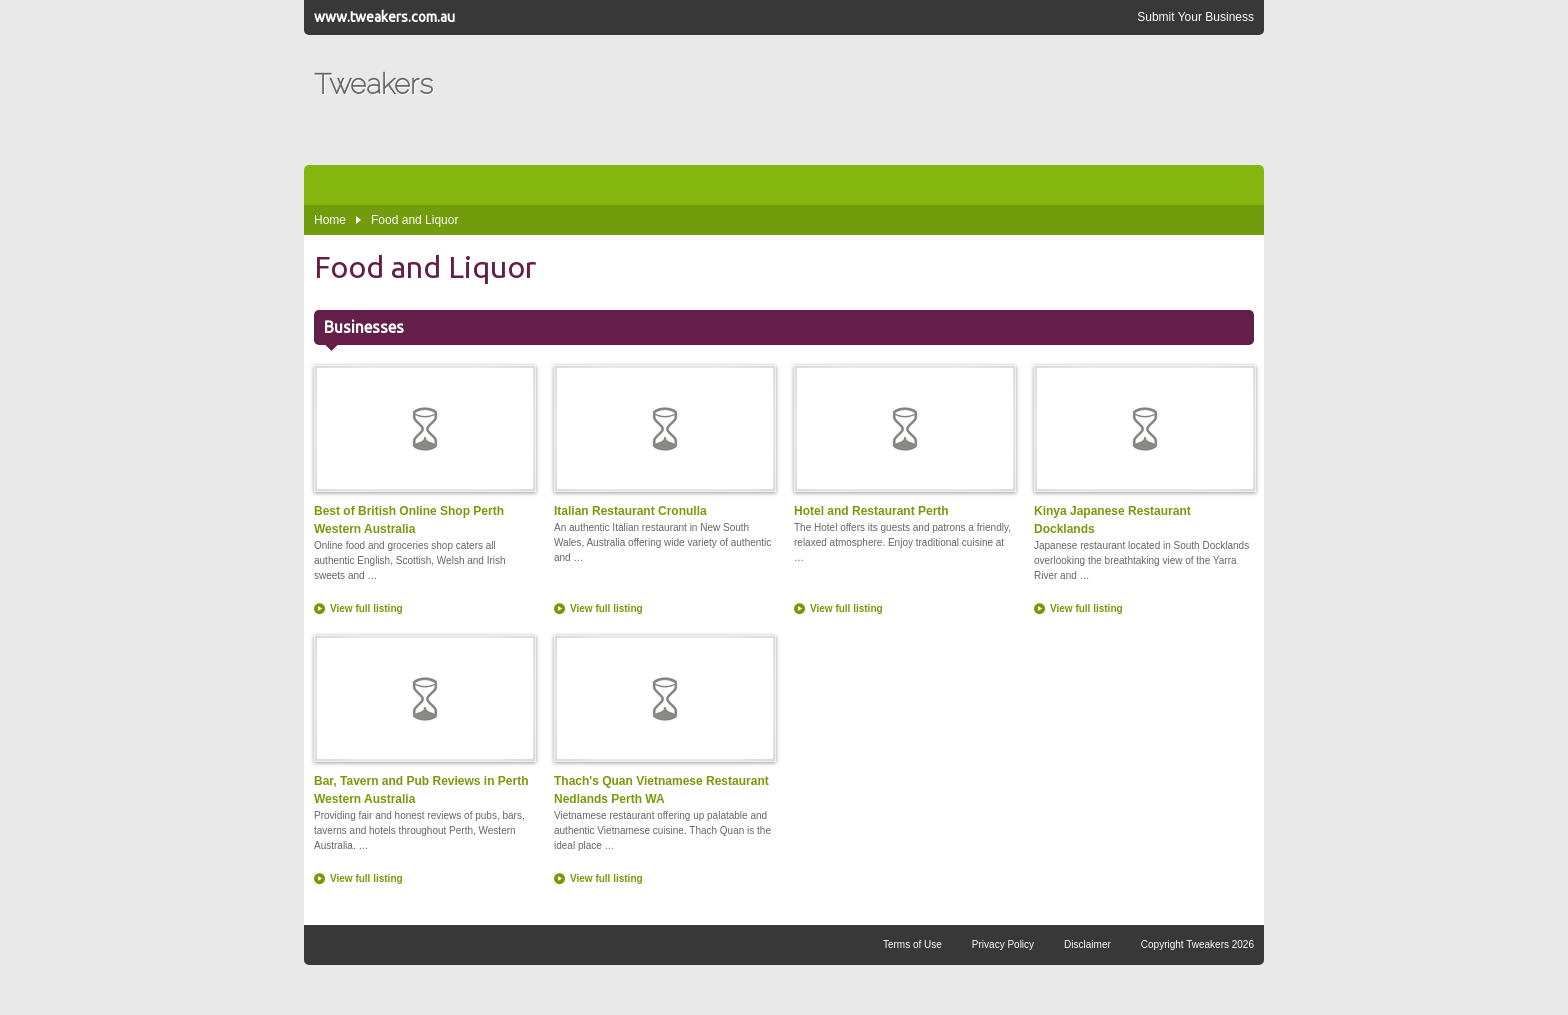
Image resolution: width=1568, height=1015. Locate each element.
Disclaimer (1087, 944)
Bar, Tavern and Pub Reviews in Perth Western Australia (424, 720)
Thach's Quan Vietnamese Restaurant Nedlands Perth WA (664, 720)
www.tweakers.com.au (384, 17)
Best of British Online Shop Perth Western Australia (424, 450)
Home (330, 220)
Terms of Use (912, 944)
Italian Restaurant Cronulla (664, 441)
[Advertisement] (890, 100)
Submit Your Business (1195, 17)
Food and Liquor (414, 220)
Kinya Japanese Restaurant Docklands (1144, 450)
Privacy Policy (1003, 944)
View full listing (366, 608)
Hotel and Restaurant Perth (904, 441)
